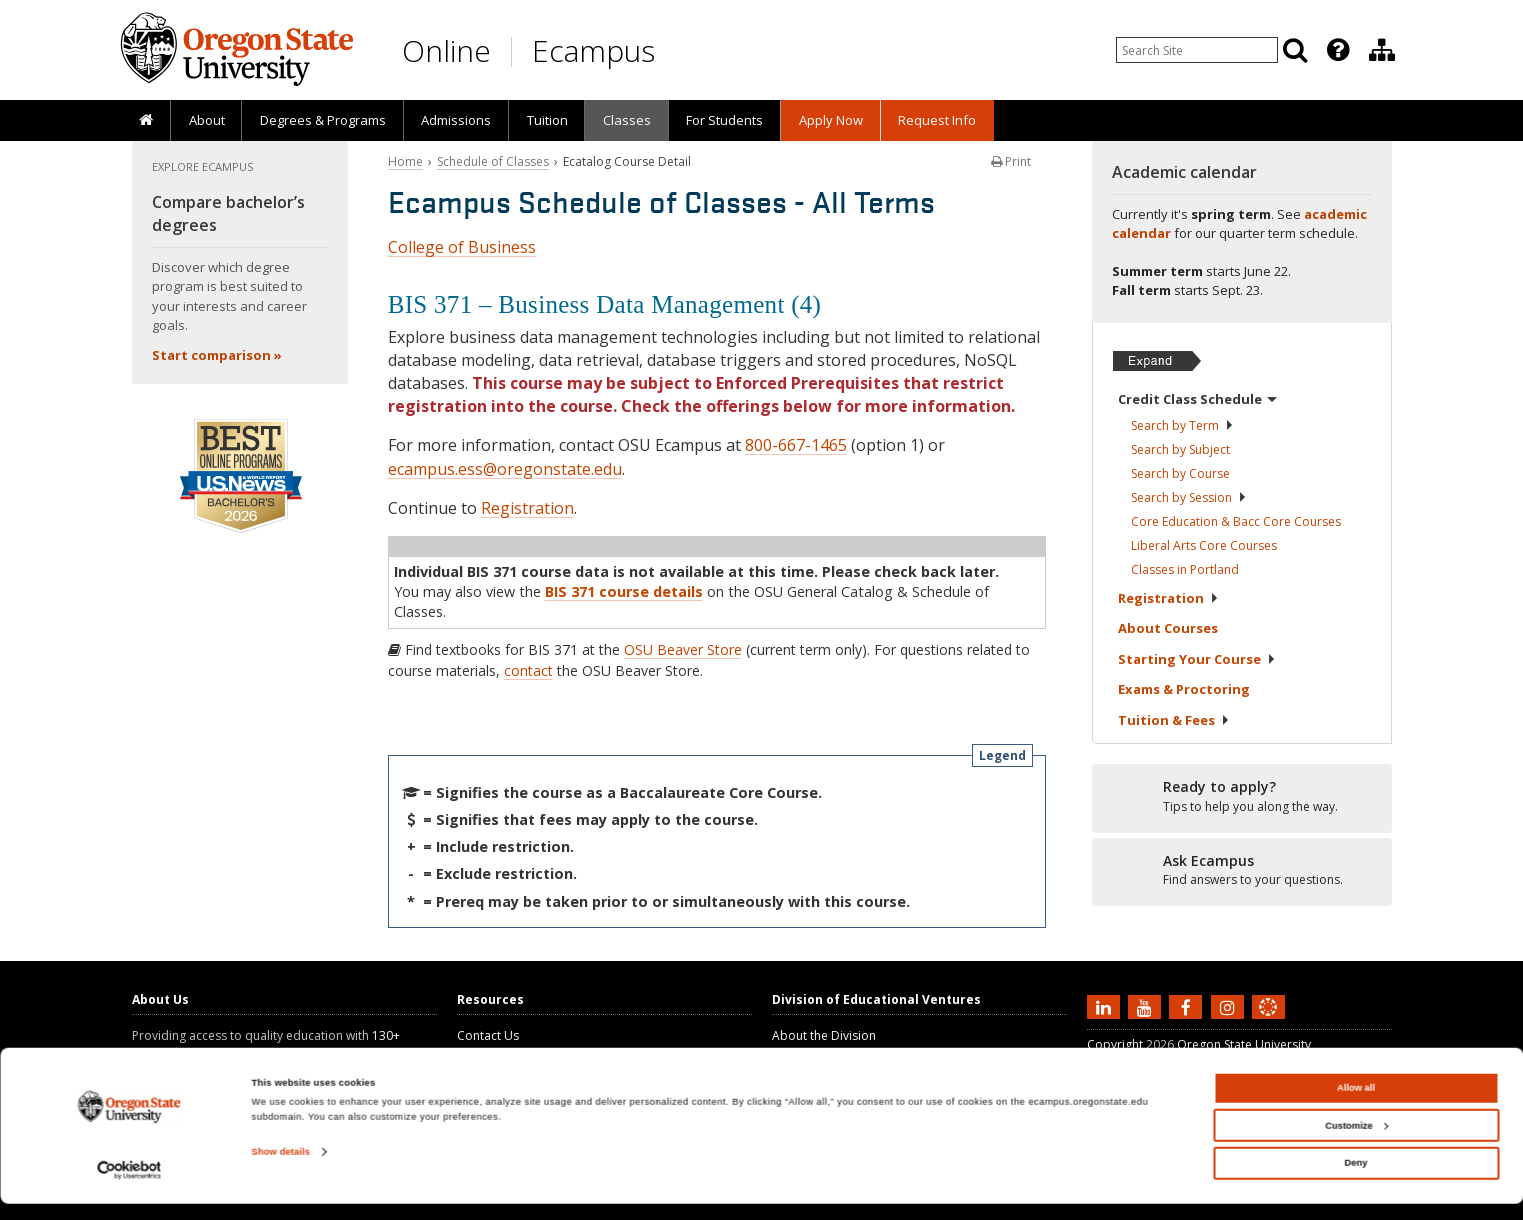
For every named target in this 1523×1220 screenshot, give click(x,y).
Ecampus (593, 50)
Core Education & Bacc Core (1236, 521)
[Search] (1295, 50)
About (207, 120)
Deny (1356, 1180)
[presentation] (1336, 50)
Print (1011, 161)
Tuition (547, 120)
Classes (627, 120)
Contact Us (488, 1035)
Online (446, 50)
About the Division (824, 1035)
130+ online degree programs (266, 1044)
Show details (281, 1169)
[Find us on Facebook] (1188, 1006)
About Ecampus (816, 1053)
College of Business (462, 247)
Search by (1182, 425)
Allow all (1356, 1105)
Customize (1356, 1142)
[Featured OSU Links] (1338, 50)
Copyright (1115, 1044)
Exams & (1184, 689)
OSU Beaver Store (683, 649)
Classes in (1185, 569)
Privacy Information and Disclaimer (1186, 1062)
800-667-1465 (796, 445)
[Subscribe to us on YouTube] (1147, 1006)
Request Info (937, 120)
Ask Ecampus (494, 1053)
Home (405, 161)
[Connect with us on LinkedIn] (1106, 1006)
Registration (527, 508)
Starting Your (1197, 659)
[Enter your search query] (1197, 50)
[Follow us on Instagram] (1230, 1006)
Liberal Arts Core (1204, 545)
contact (528, 670)
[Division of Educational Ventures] (1382, 50)
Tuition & (1174, 720)
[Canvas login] (1268, 1023)
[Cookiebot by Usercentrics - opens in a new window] (129, 1186)
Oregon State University (1244, 1044)
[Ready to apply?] (1242, 797)
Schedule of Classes (493, 161)
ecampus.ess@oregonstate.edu (505, 469)
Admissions (456, 120)
